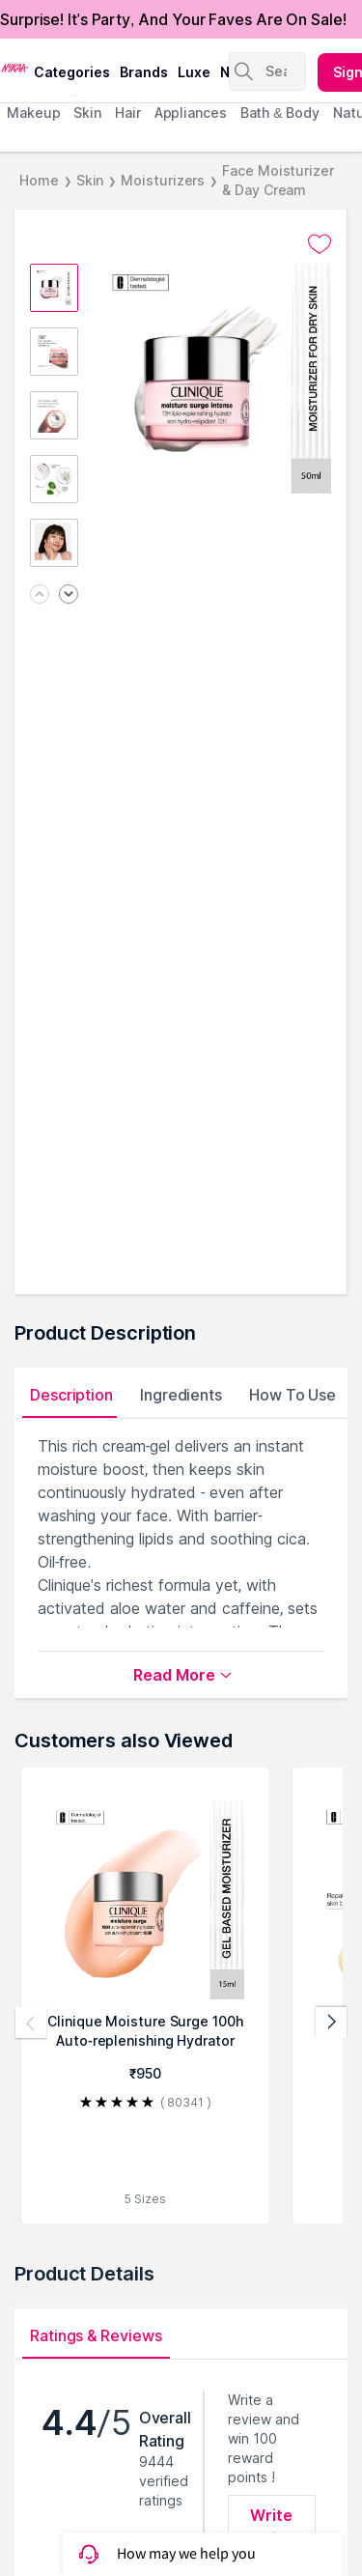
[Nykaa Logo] (14, 66)
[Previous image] (39, 595)
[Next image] (68, 595)
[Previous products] (30, 2022)
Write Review (271, 2526)
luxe (194, 72)
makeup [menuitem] (33, 112)
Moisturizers (163, 180)
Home (39, 180)
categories (72, 72)
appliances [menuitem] (190, 112)
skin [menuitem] (87, 112)
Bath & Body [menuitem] (280, 112)
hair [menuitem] (128, 112)
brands (144, 72)
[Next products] (331, 2022)
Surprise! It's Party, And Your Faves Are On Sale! (173, 19)
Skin (90, 180)
